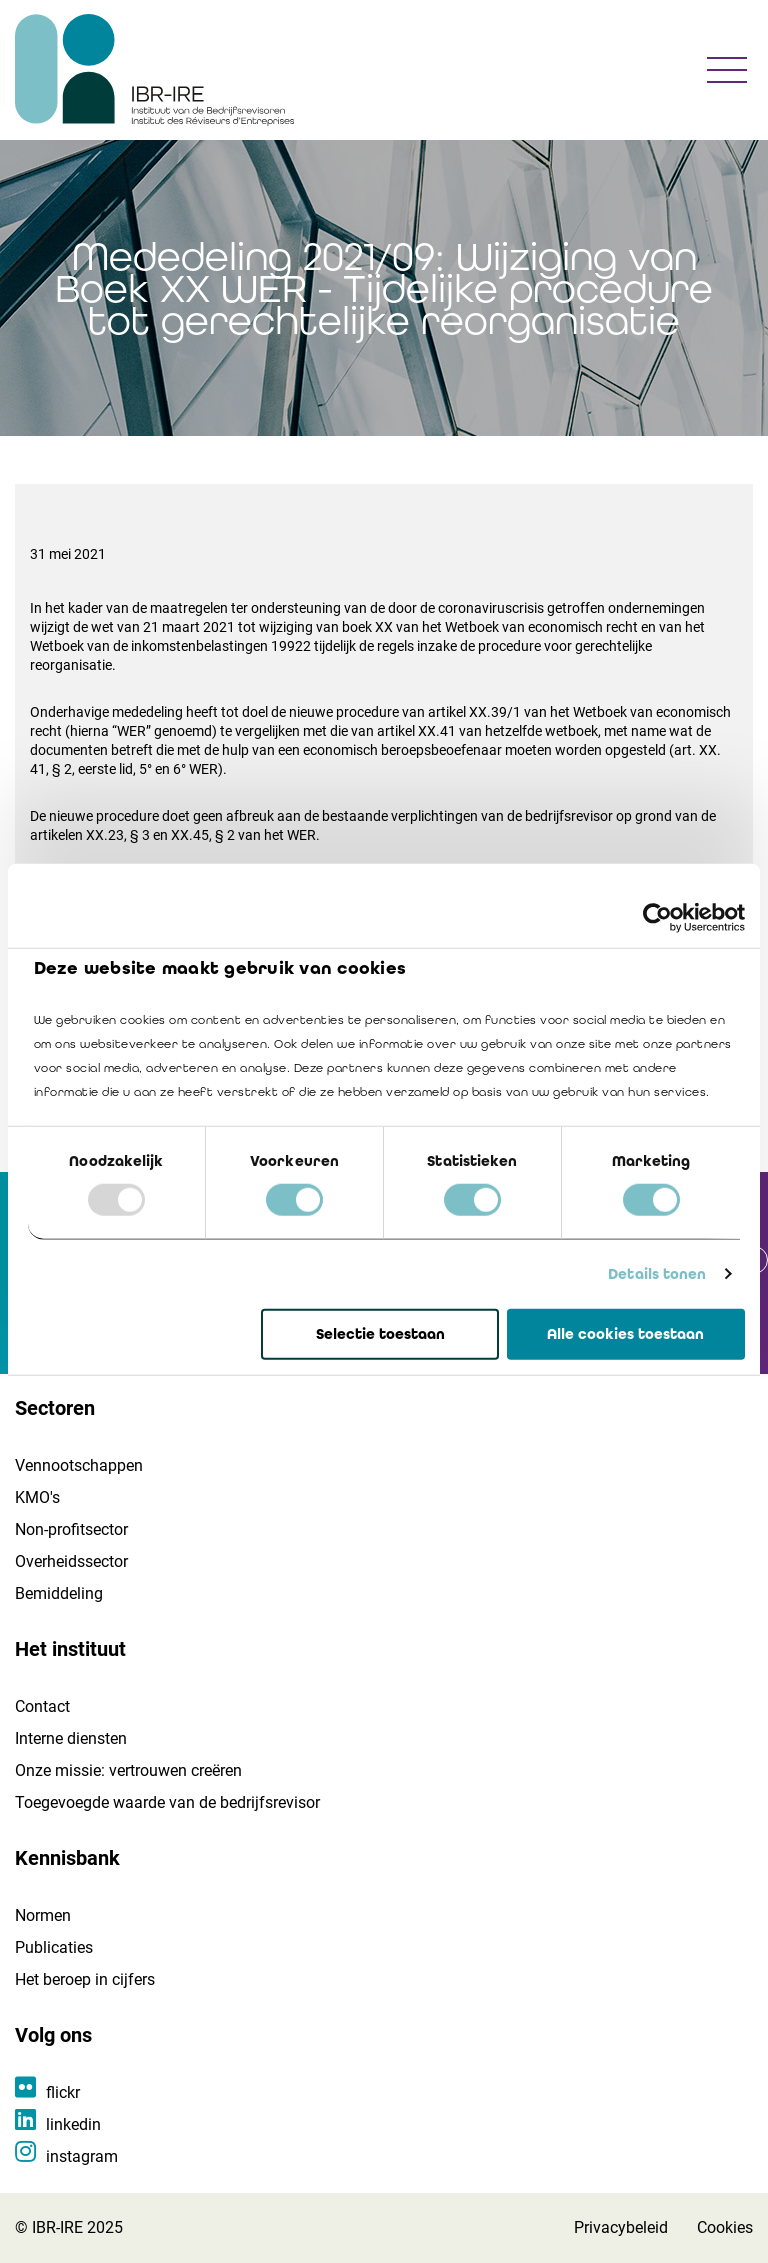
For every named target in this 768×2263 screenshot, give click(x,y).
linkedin (73, 2124)
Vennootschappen (79, 1465)
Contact (42, 1706)
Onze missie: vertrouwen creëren (128, 1770)
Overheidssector (71, 1561)
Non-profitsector (71, 1529)
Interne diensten (71, 1738)
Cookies (725, 2227)
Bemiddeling (59, 1593)
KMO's (37, 1497)
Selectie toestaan (380, 1334)
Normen (43, 1915)
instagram (82, 2156)
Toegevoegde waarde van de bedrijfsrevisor (167, 1802)
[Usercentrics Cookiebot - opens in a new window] (657, 917)
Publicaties (54, 1947)
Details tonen (657, 1274)
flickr (63, 2092)
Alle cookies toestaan (625, 1334)
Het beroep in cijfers (85, 1979)
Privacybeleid (621, 2227)
